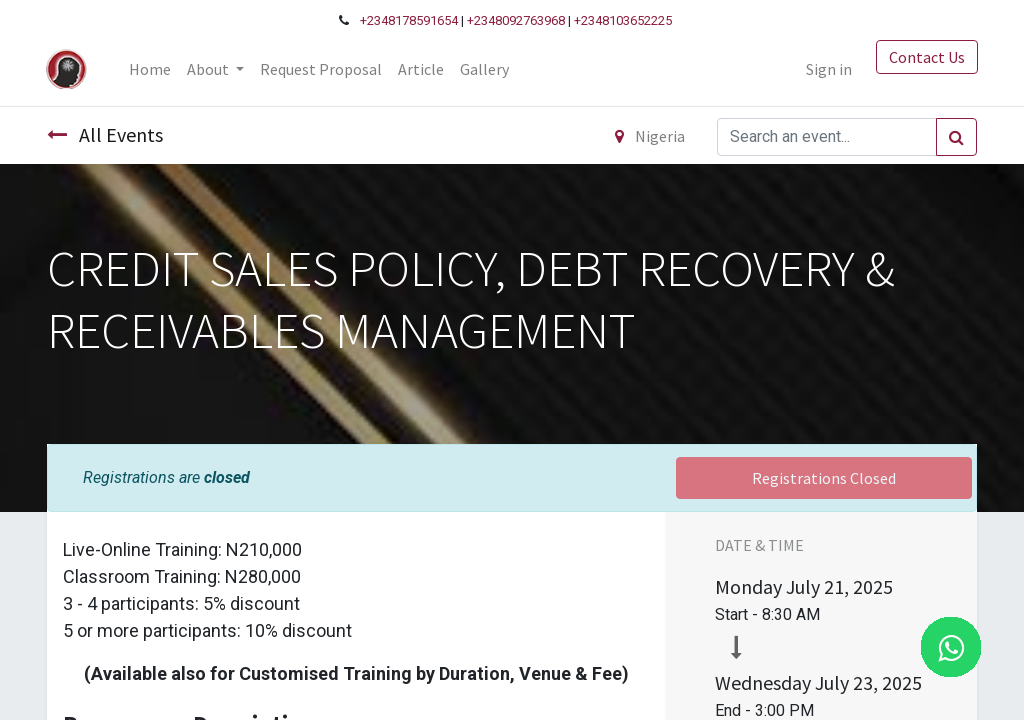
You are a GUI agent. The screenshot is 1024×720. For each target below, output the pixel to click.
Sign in (828, 69)
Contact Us (926, 57)
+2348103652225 (623, 20)
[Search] (956, 137)
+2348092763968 (516, 20)
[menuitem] (151, 69)
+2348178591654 (409, 20)
